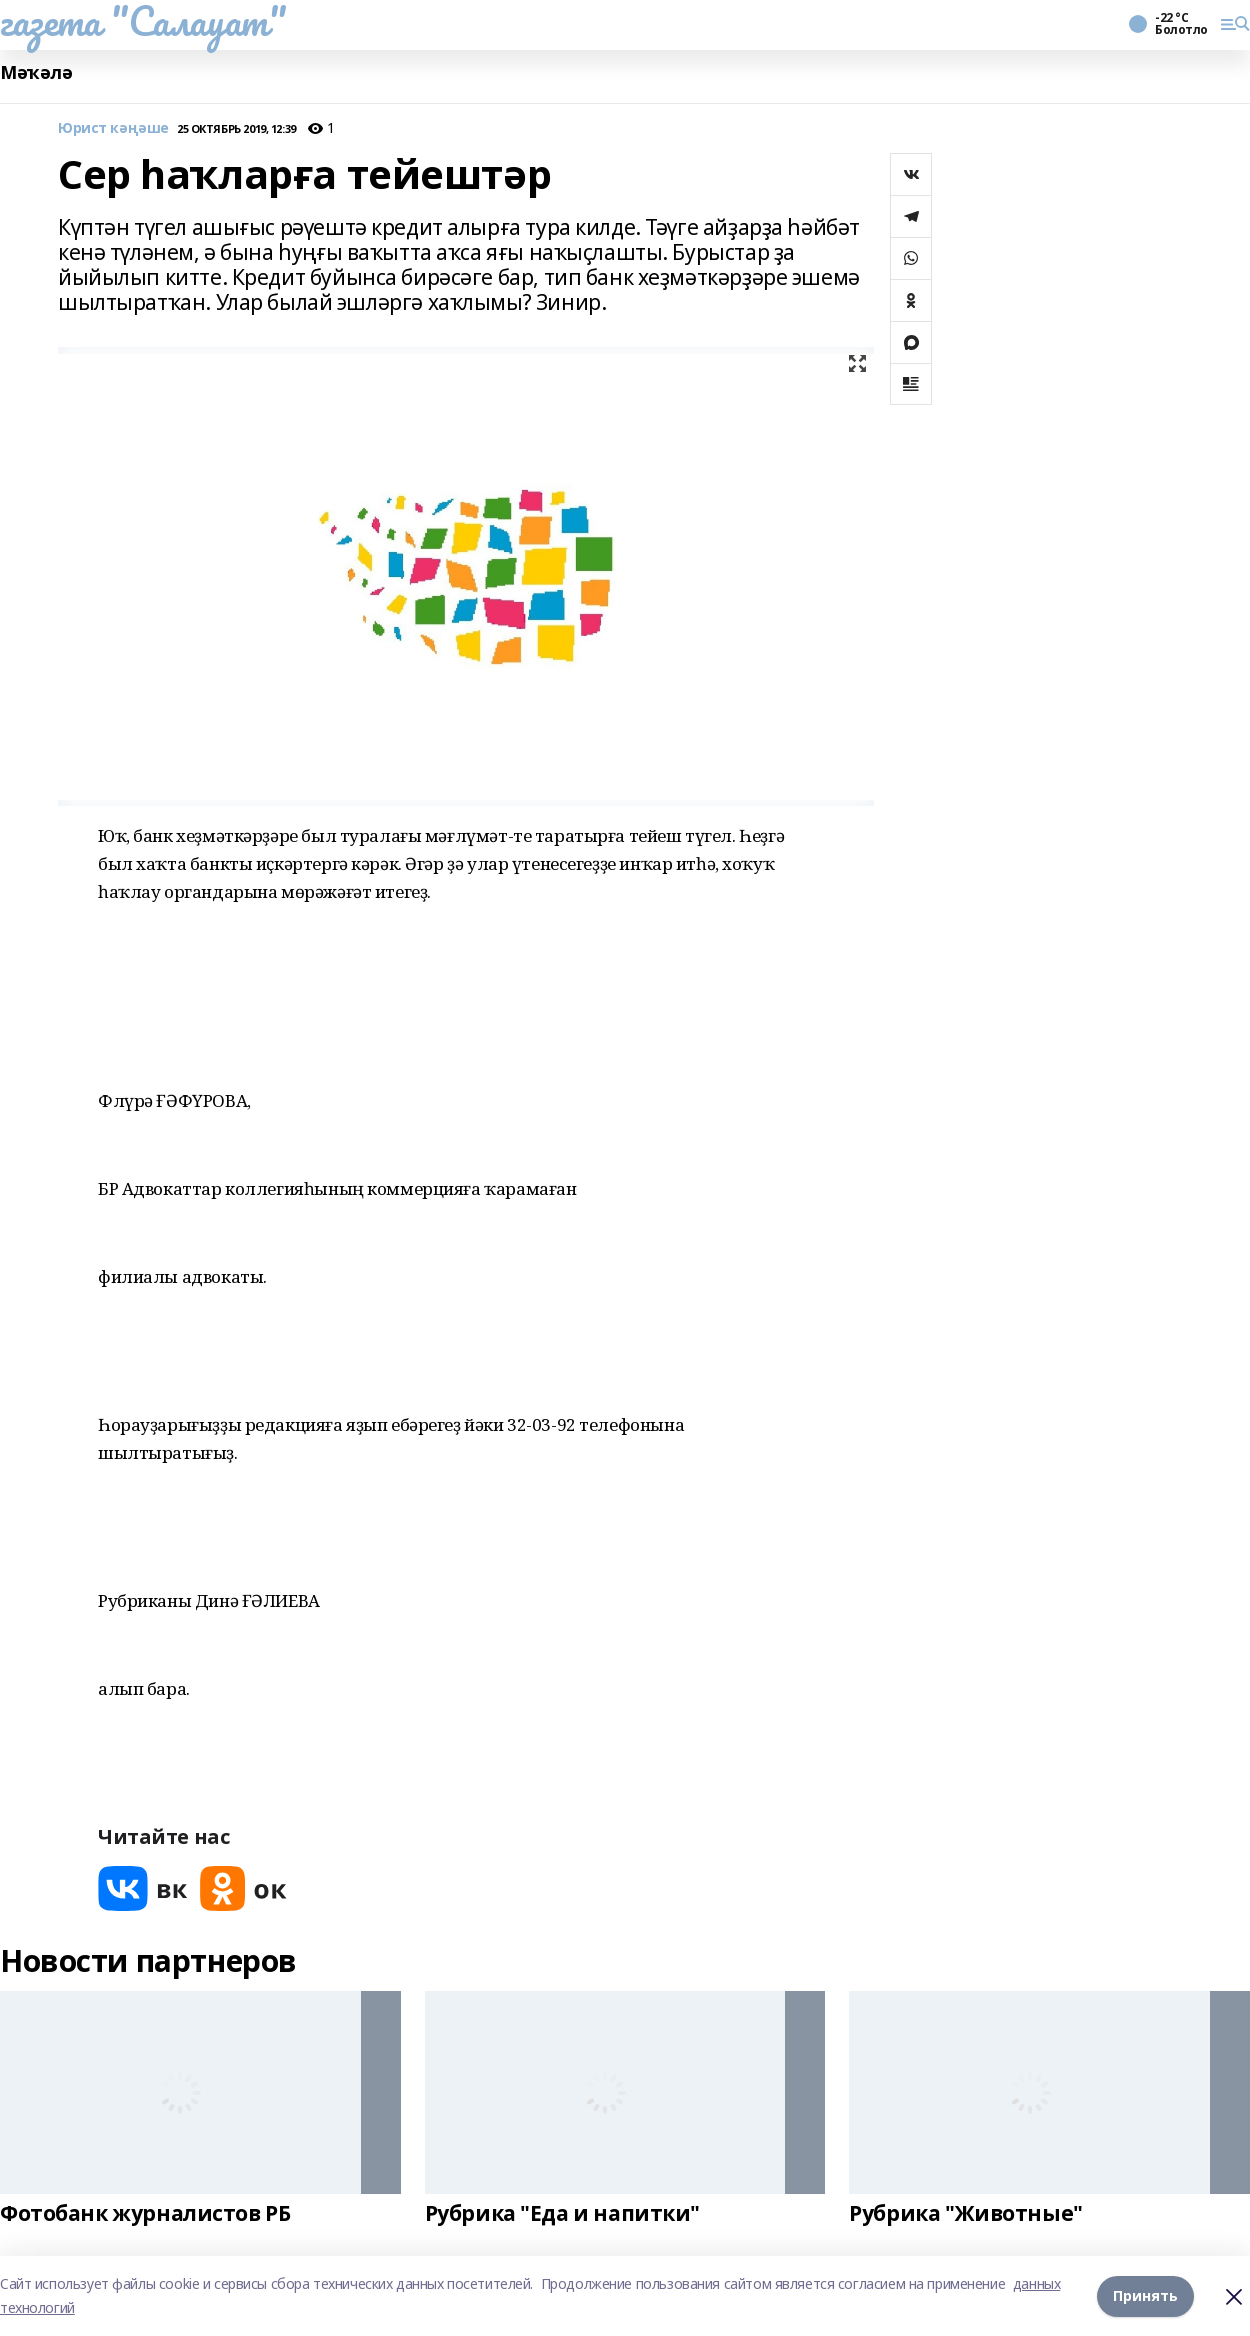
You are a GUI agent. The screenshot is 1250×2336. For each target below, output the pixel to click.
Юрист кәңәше (113, 128)
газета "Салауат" (143, 21)
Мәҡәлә (36, 72)
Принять (1145, 2295)
